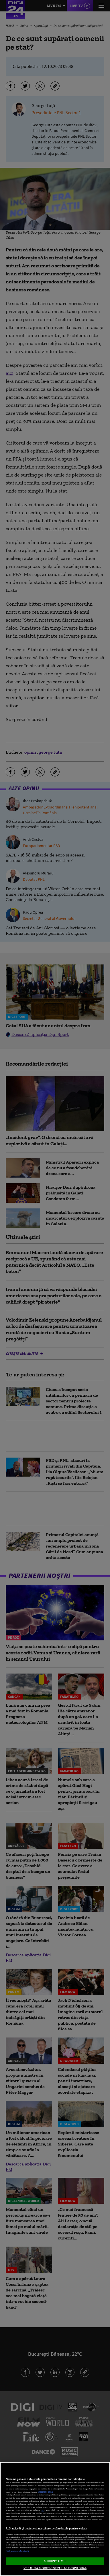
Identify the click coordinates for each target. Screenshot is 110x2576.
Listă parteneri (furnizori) (17, 2551)
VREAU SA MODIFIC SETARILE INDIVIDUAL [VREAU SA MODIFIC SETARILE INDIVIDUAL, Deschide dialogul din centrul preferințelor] (55, 2568)
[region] (55, 2519)
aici (43, 2510)
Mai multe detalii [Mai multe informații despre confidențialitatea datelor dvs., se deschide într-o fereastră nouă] (45, 2492)
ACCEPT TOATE (55, 2561)
